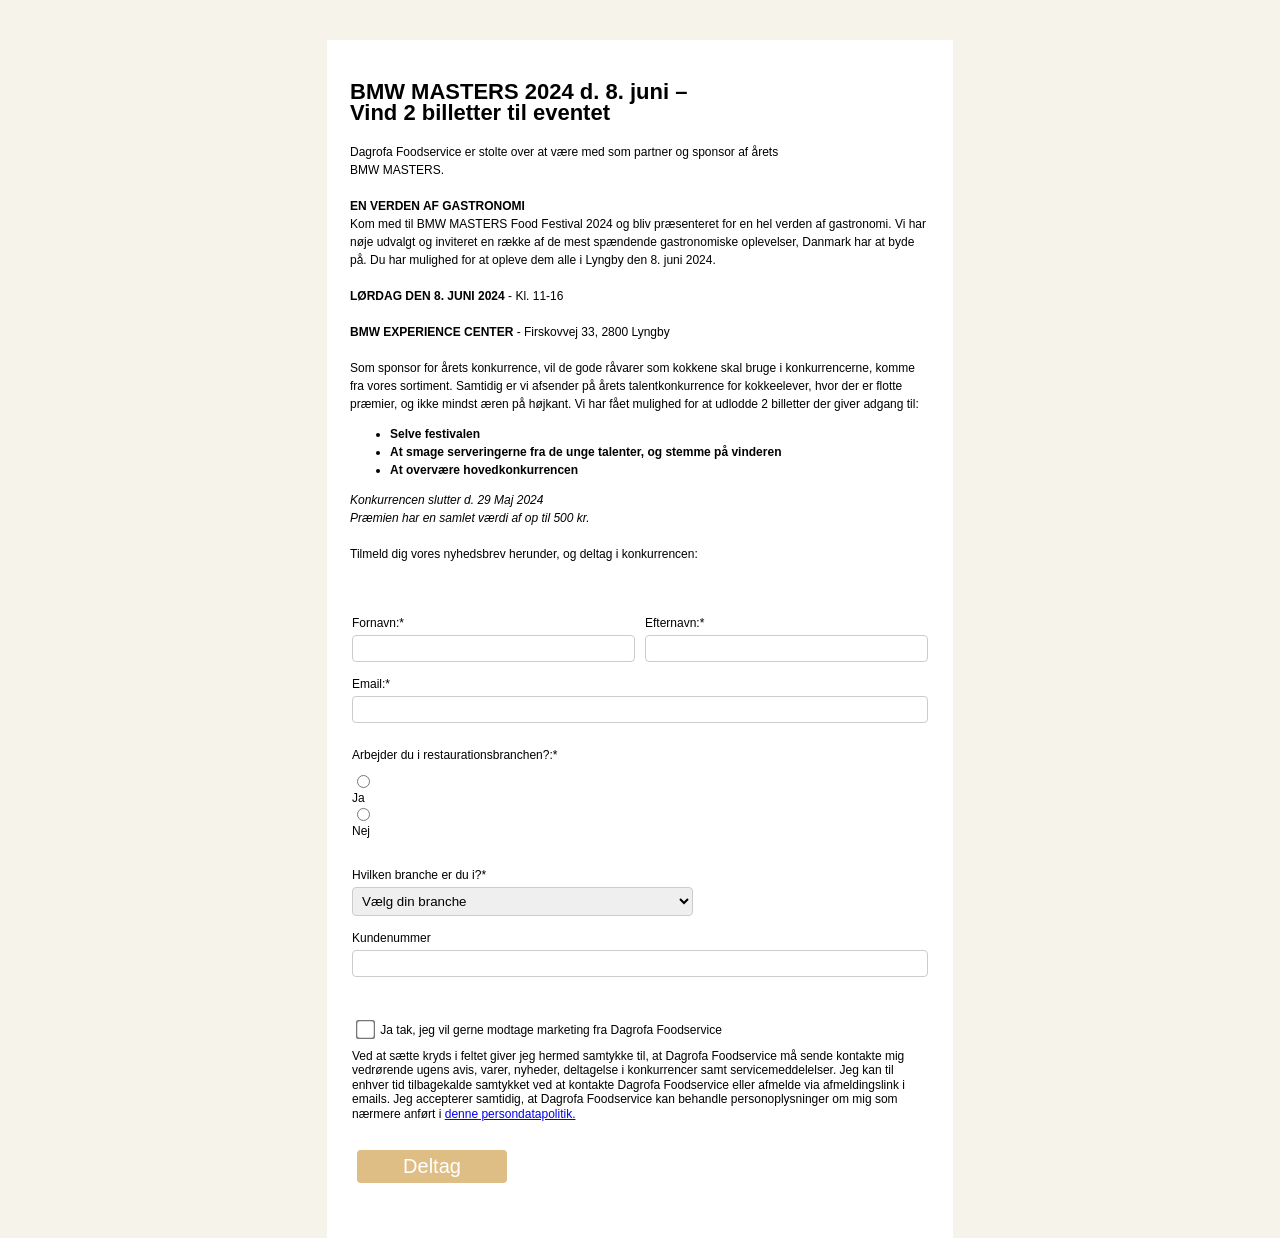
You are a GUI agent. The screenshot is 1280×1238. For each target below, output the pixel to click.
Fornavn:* (378, 623)
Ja (358, 798)
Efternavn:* (674, 623)
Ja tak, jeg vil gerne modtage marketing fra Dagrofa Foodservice (551, 1030)
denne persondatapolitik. (510, 1114)
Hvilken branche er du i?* (419, 875)
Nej (361, 831)
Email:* (371, 684)
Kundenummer (391, 938)
